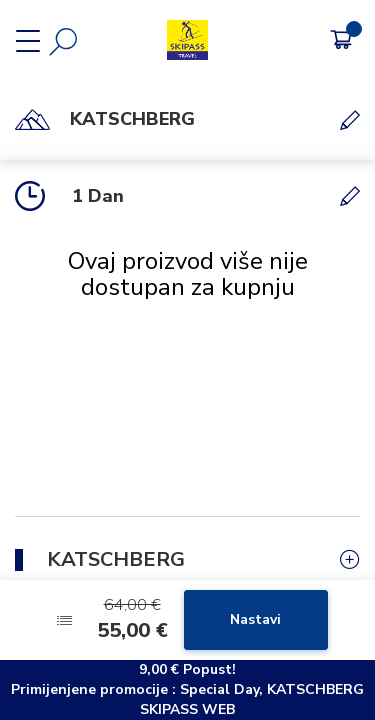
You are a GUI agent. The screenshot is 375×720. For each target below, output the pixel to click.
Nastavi (255, 619)
